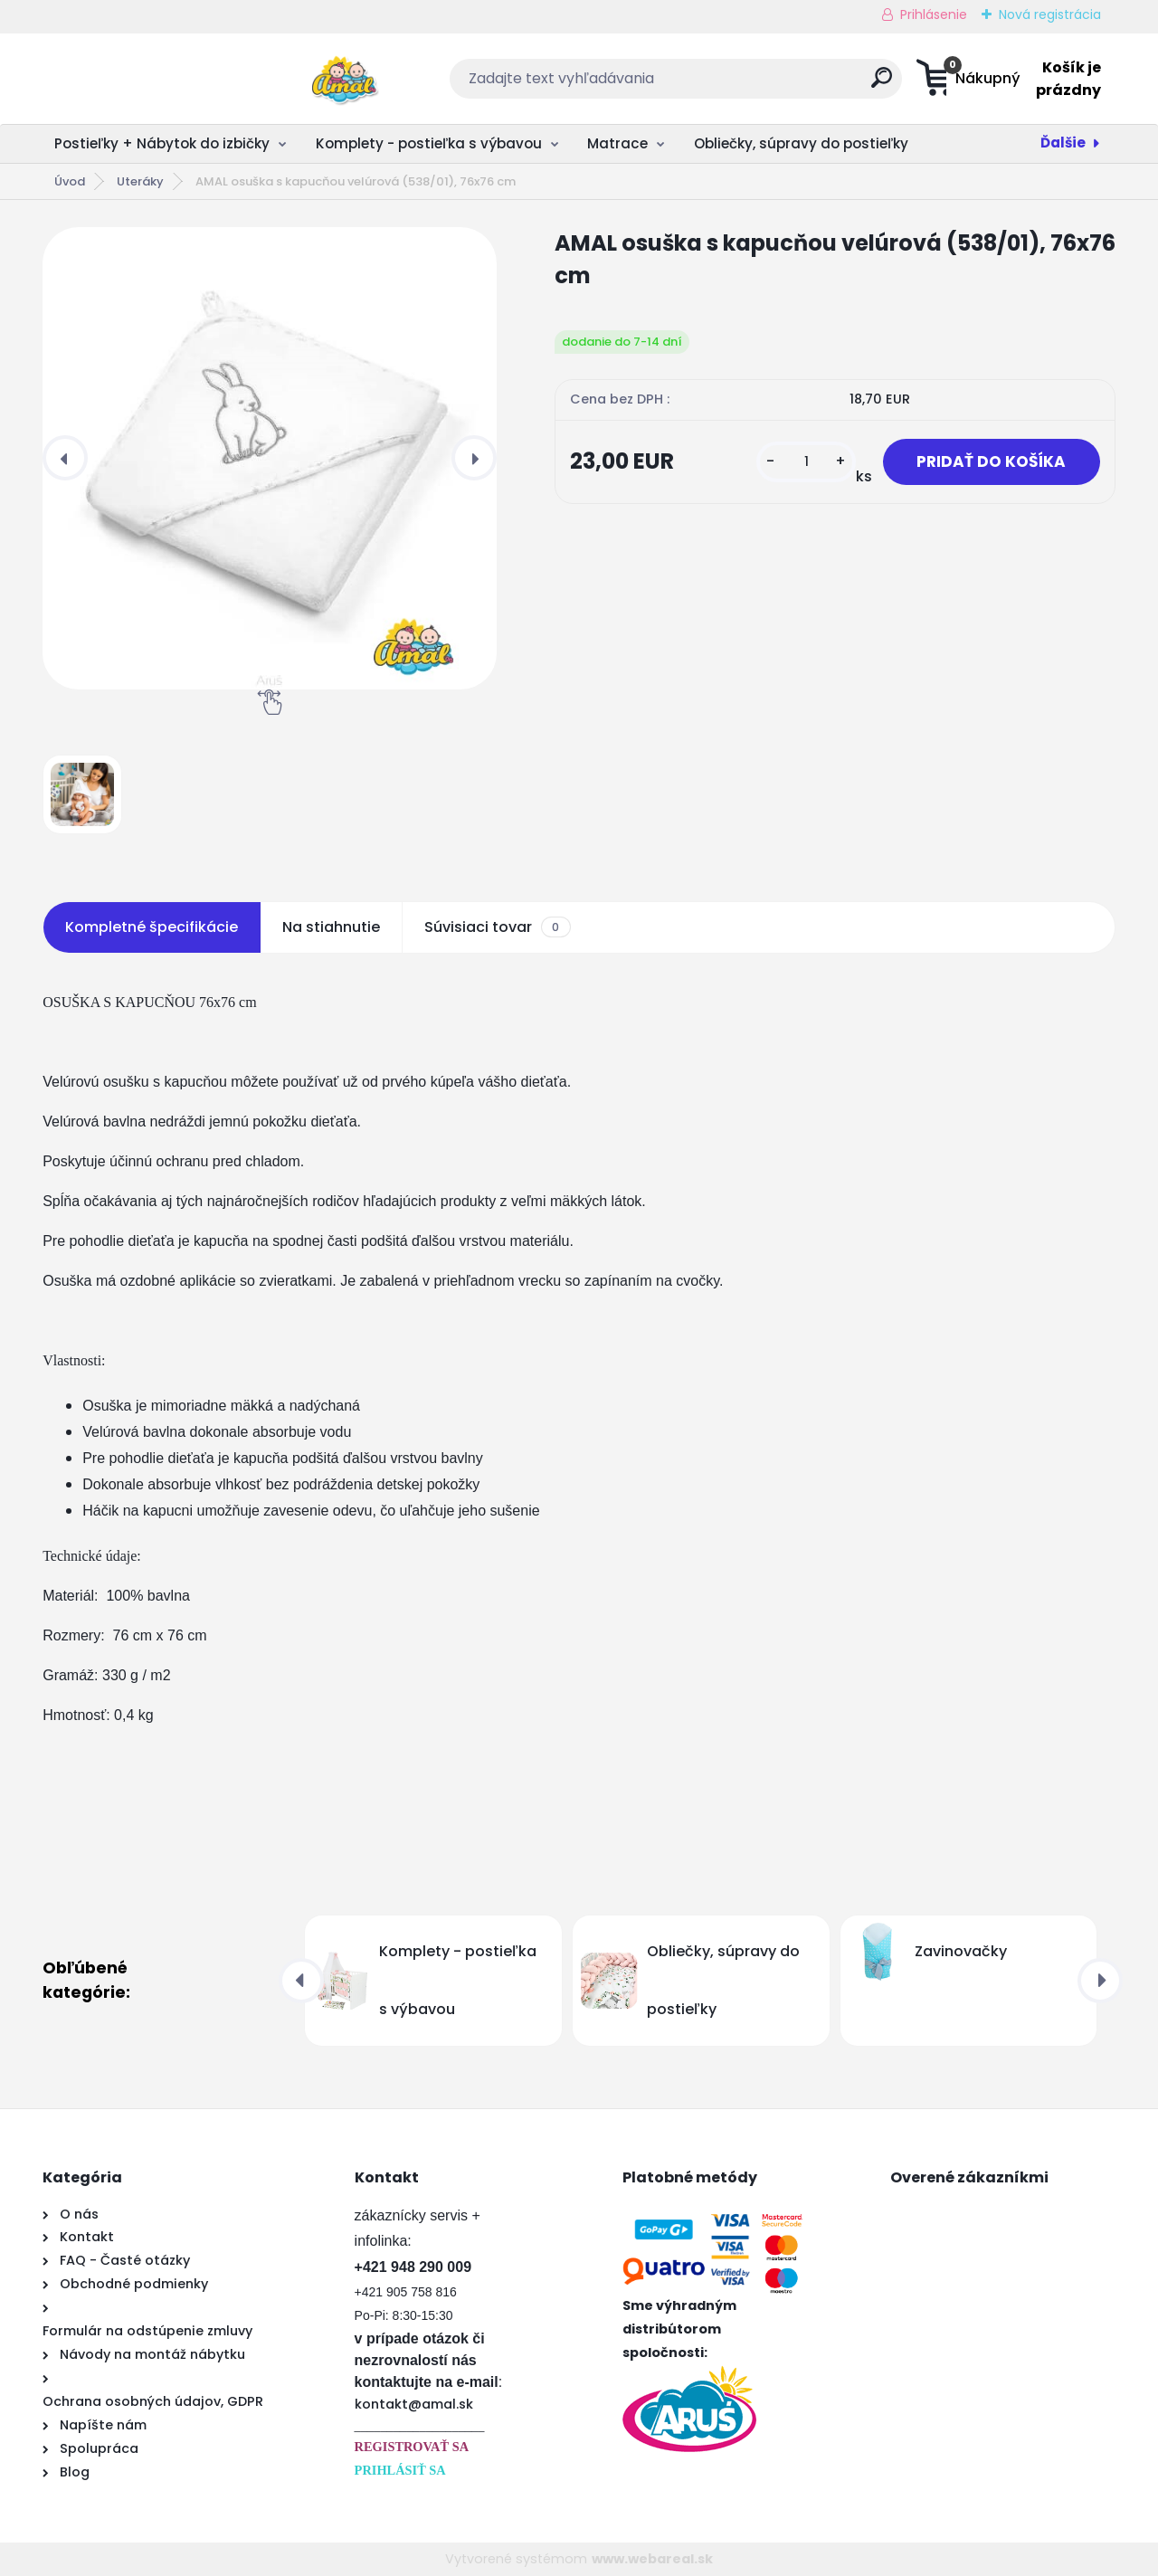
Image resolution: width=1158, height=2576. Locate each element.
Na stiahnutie (331, 927)
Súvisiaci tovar (497, 927)
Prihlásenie (933, 14)
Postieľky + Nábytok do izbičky (162, 143)
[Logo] (153, 78)
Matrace (617, 143)
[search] (756, 84)
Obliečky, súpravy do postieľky (801, 143)
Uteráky (140, 181)
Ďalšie (1063, 142)
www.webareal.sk (652, 2559)
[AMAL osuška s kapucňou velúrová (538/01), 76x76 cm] (270, 458)
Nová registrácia (1050, 14)
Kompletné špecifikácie (151, 927)
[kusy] (798, 462)
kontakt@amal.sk (414, 2404)
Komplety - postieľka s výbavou (429, 143)
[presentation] (65, 457)
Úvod (69, 181)
